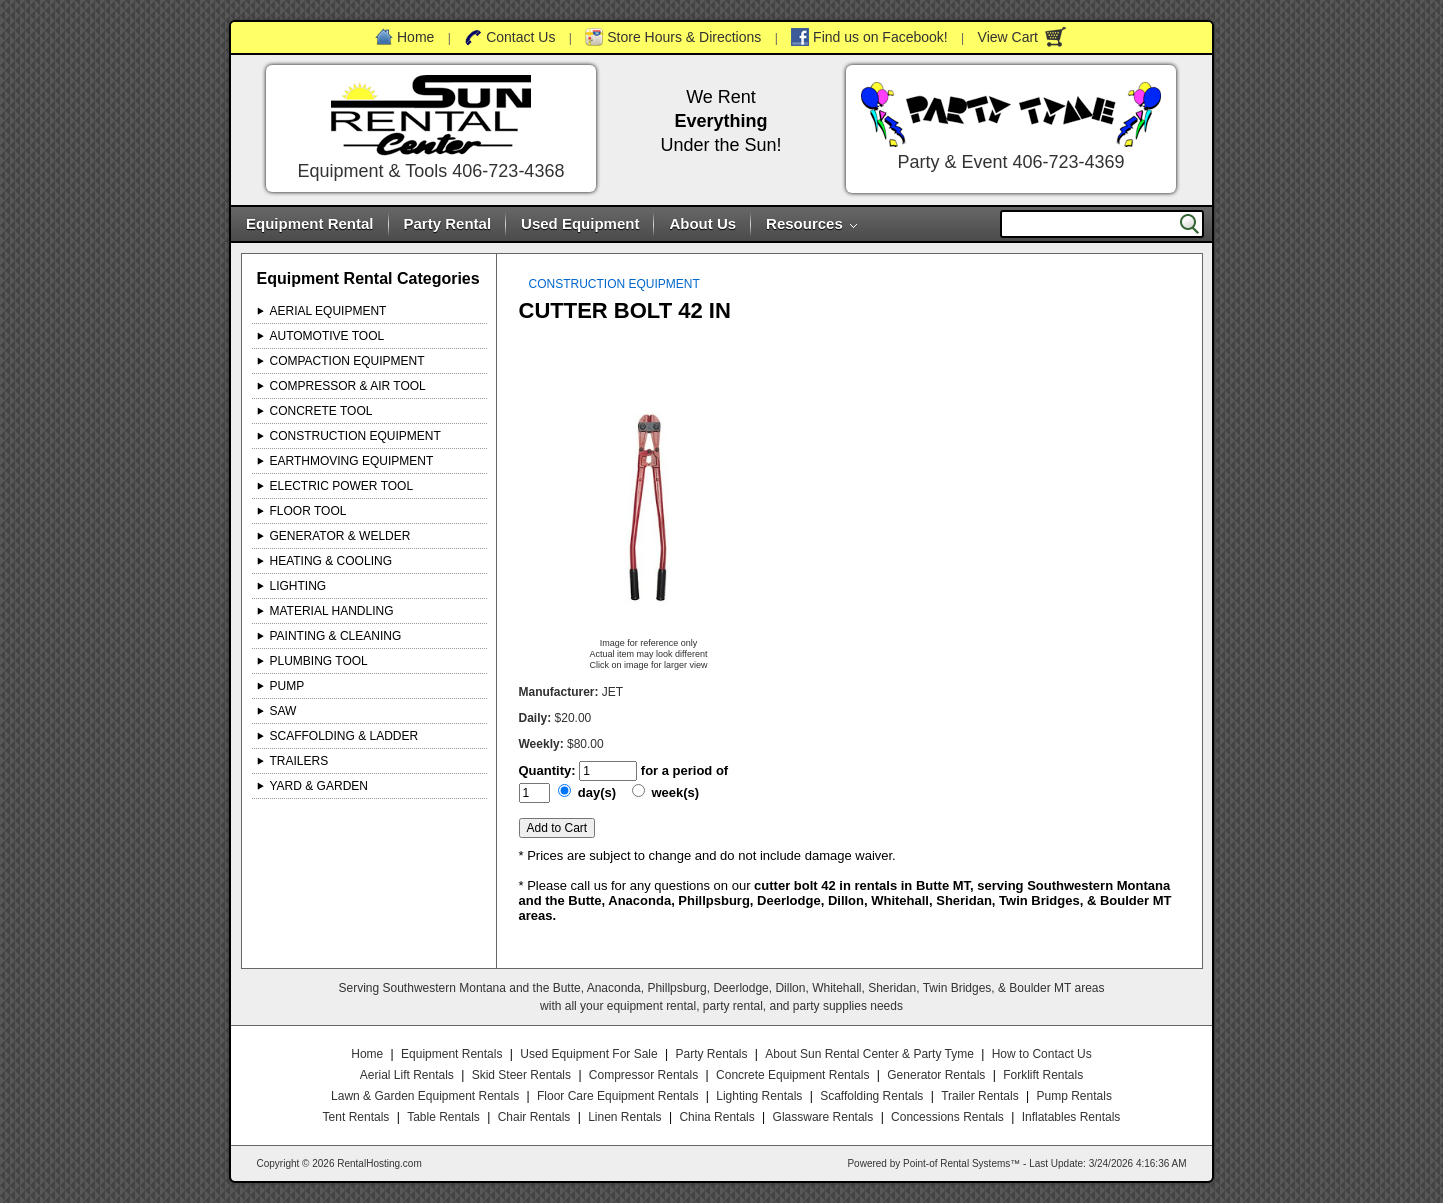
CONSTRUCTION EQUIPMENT (355, 436)
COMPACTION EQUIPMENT (347, 361)
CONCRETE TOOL (321, 411)
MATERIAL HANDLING (332, 611)
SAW (283, 711)
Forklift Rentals (1043, 1075)
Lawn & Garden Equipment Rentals (425, 1096)
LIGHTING (298, 586)
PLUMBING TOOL (319, 661)
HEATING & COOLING (331, 561)
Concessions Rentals (947, 1117)
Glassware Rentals (823, 1117)
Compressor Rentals (643, 1075)
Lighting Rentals (759, 1096)
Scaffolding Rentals (871, 1096)
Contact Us (520, 37)
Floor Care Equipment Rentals (617, 1096)
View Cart (1008, 37)
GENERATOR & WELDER (340, 536)
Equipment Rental (310, 223)
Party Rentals (711, 1054)
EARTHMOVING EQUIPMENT (352, 461)
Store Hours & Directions (684, 37)
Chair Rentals (534, 1117)
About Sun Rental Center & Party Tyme (869, 1054)
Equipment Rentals (451, 1054)
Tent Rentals (356, 1117)
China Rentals (716, 1117)
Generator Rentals (936, 1075)
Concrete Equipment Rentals (792, 1075)
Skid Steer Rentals (521, 1075)
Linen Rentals (624, 1117)
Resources (804, 223)
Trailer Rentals (980, 1096)
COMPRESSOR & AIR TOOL (348, 386)
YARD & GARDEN (319, 786)
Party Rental (448, 223)
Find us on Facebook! (880, 37)
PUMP (287, 686)
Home (415, 37)
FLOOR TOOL (308, 511)
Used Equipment (580, 223)
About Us (702, 223)
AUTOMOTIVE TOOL (327, 336)
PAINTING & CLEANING (336, 636)
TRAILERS (299, 761)
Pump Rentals (1074, 1096)
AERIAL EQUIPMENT (328, 311)
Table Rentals (443, 1117)
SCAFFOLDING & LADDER (344, 736)
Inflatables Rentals (1071, 1117)
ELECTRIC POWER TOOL (342, 486)
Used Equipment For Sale (588, 1054)
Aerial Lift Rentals (407, 1075)
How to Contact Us (1042, 1054)
